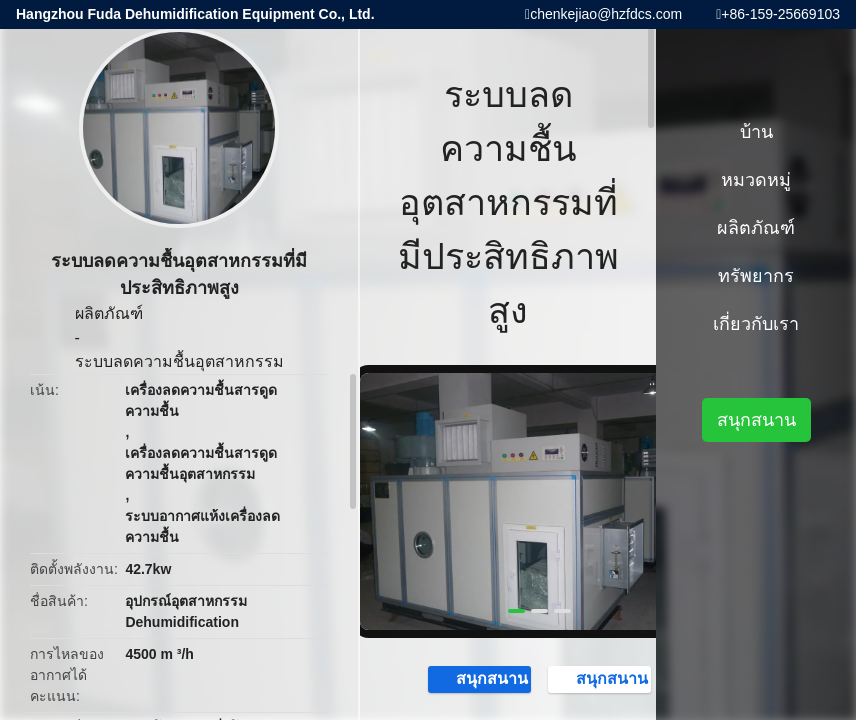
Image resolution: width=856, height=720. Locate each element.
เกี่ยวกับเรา (756, 324)
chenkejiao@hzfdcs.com (606, 14)
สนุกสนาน (482, 678)
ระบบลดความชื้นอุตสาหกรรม (179, 361)
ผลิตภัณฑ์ (109, 313)
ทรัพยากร (756, 276)
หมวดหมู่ (756, 180)
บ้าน (756, 132)
